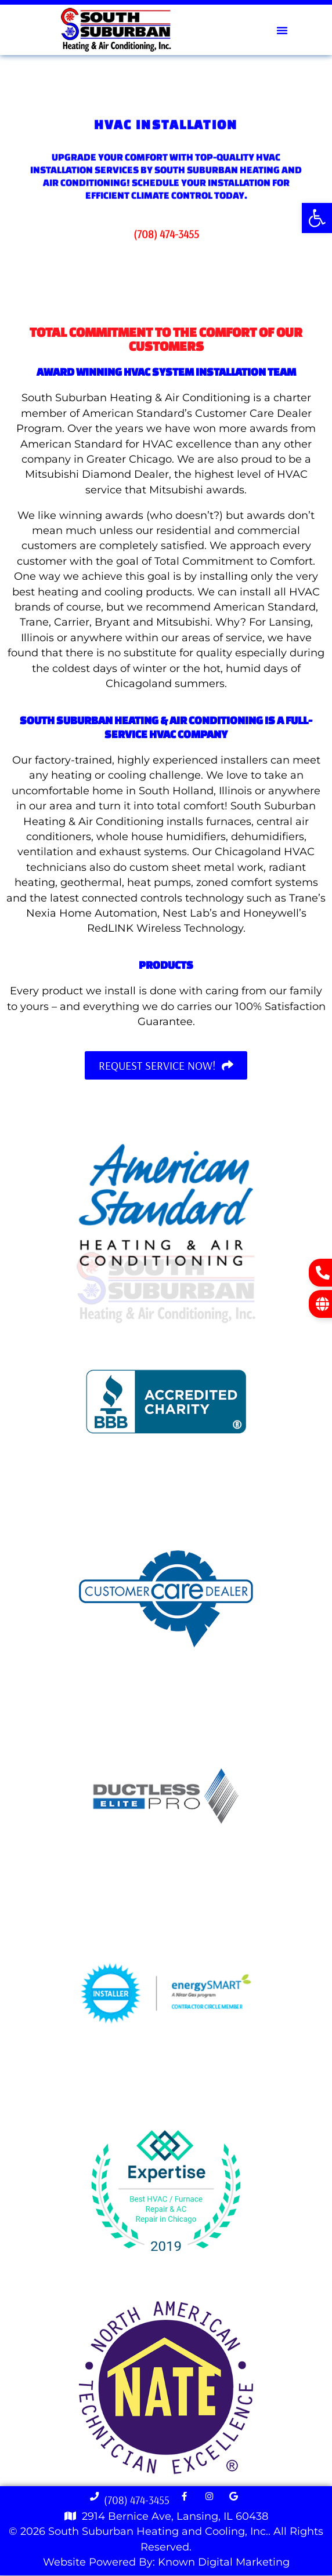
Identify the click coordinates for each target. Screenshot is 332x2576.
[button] (317, 218)
